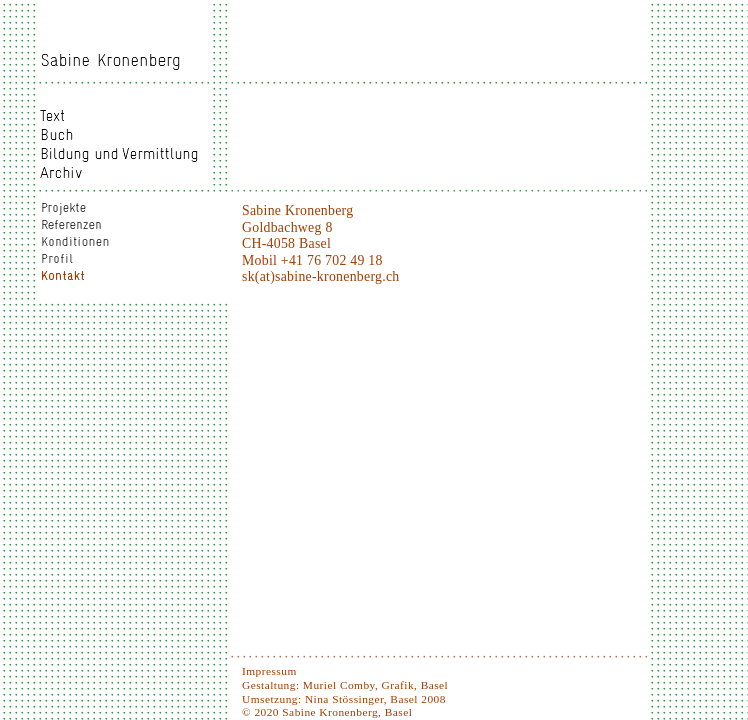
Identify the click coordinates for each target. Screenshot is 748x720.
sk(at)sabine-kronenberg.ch (320, 276)
